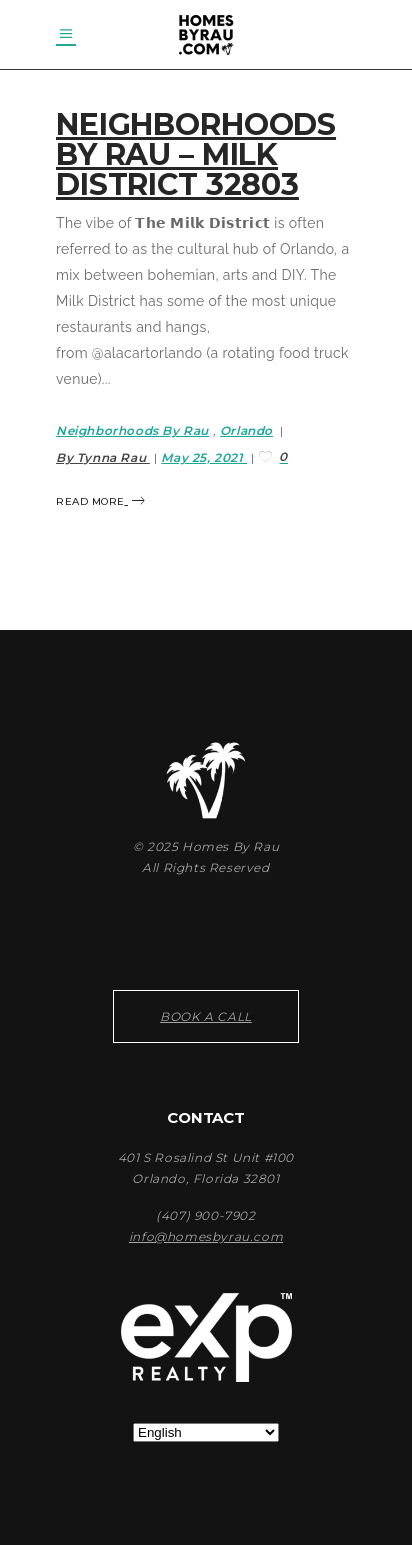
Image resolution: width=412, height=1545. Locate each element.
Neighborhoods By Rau (132, 430)
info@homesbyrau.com (206, 1236)
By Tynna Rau (103, 457)
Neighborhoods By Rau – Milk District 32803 (196, 154)
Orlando (246, 430)
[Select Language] (206, 1432)
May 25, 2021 (204, 457)
